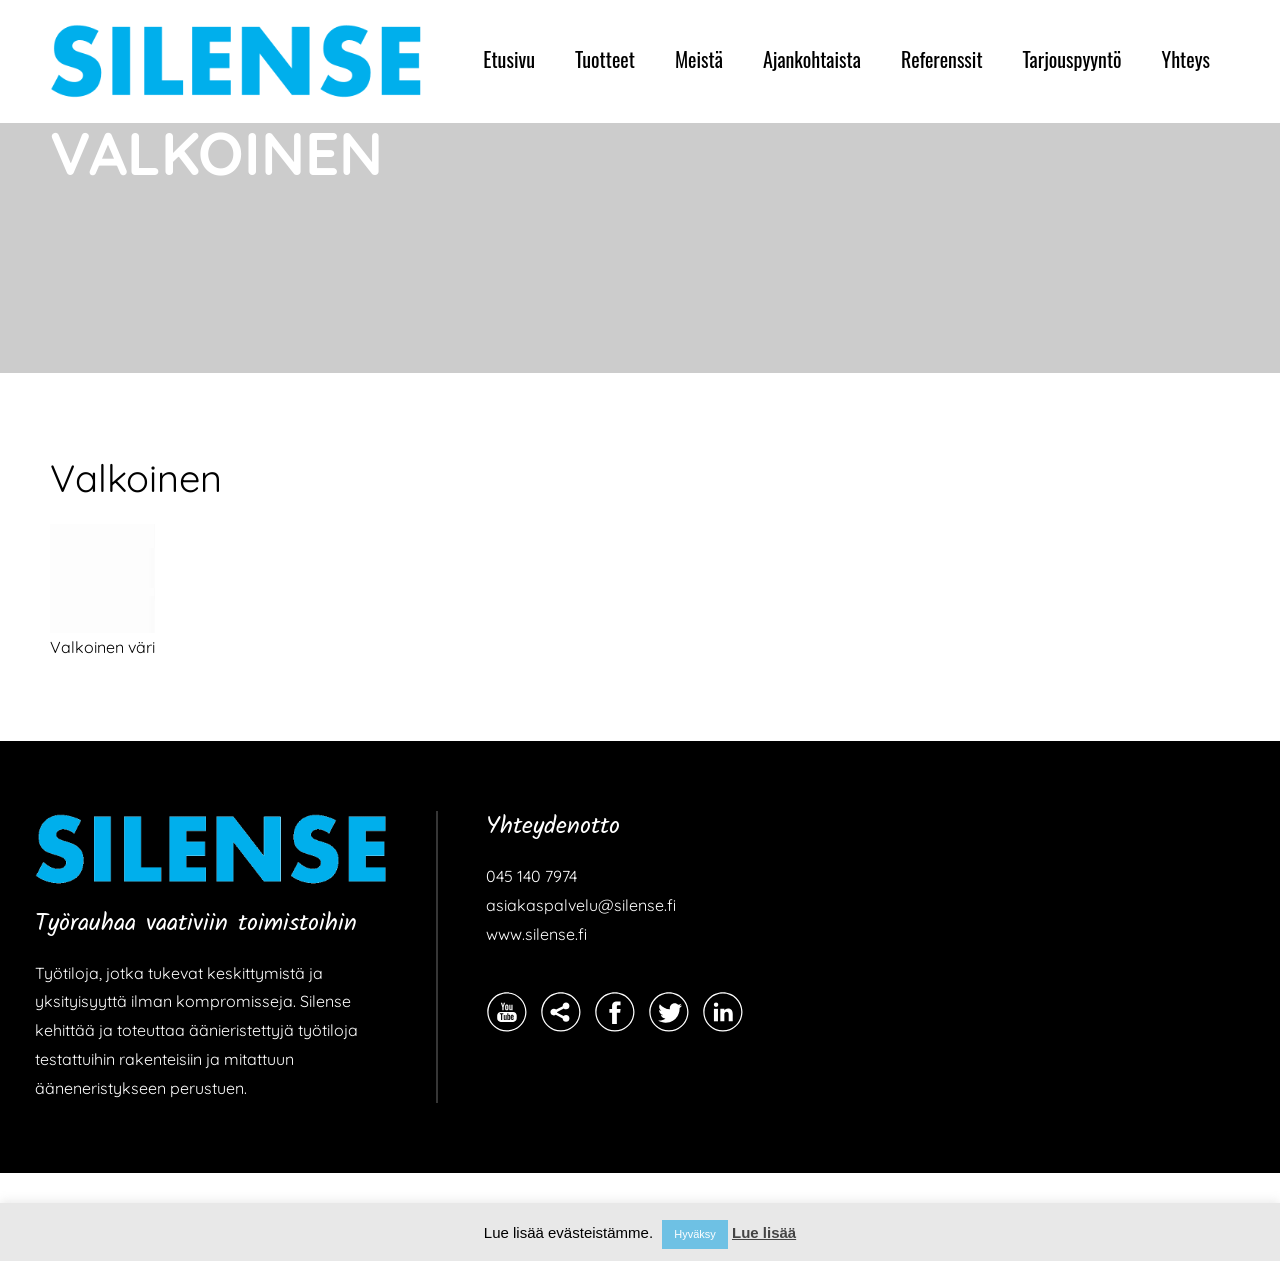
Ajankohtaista (812, 59)
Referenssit (942, 59)
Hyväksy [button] (695, 1234)
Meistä (699, 59)
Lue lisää (764, 1232)
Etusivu (509, 59)
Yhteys (1186, 59)
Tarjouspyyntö (1072, 59)
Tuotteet (605, 59)
